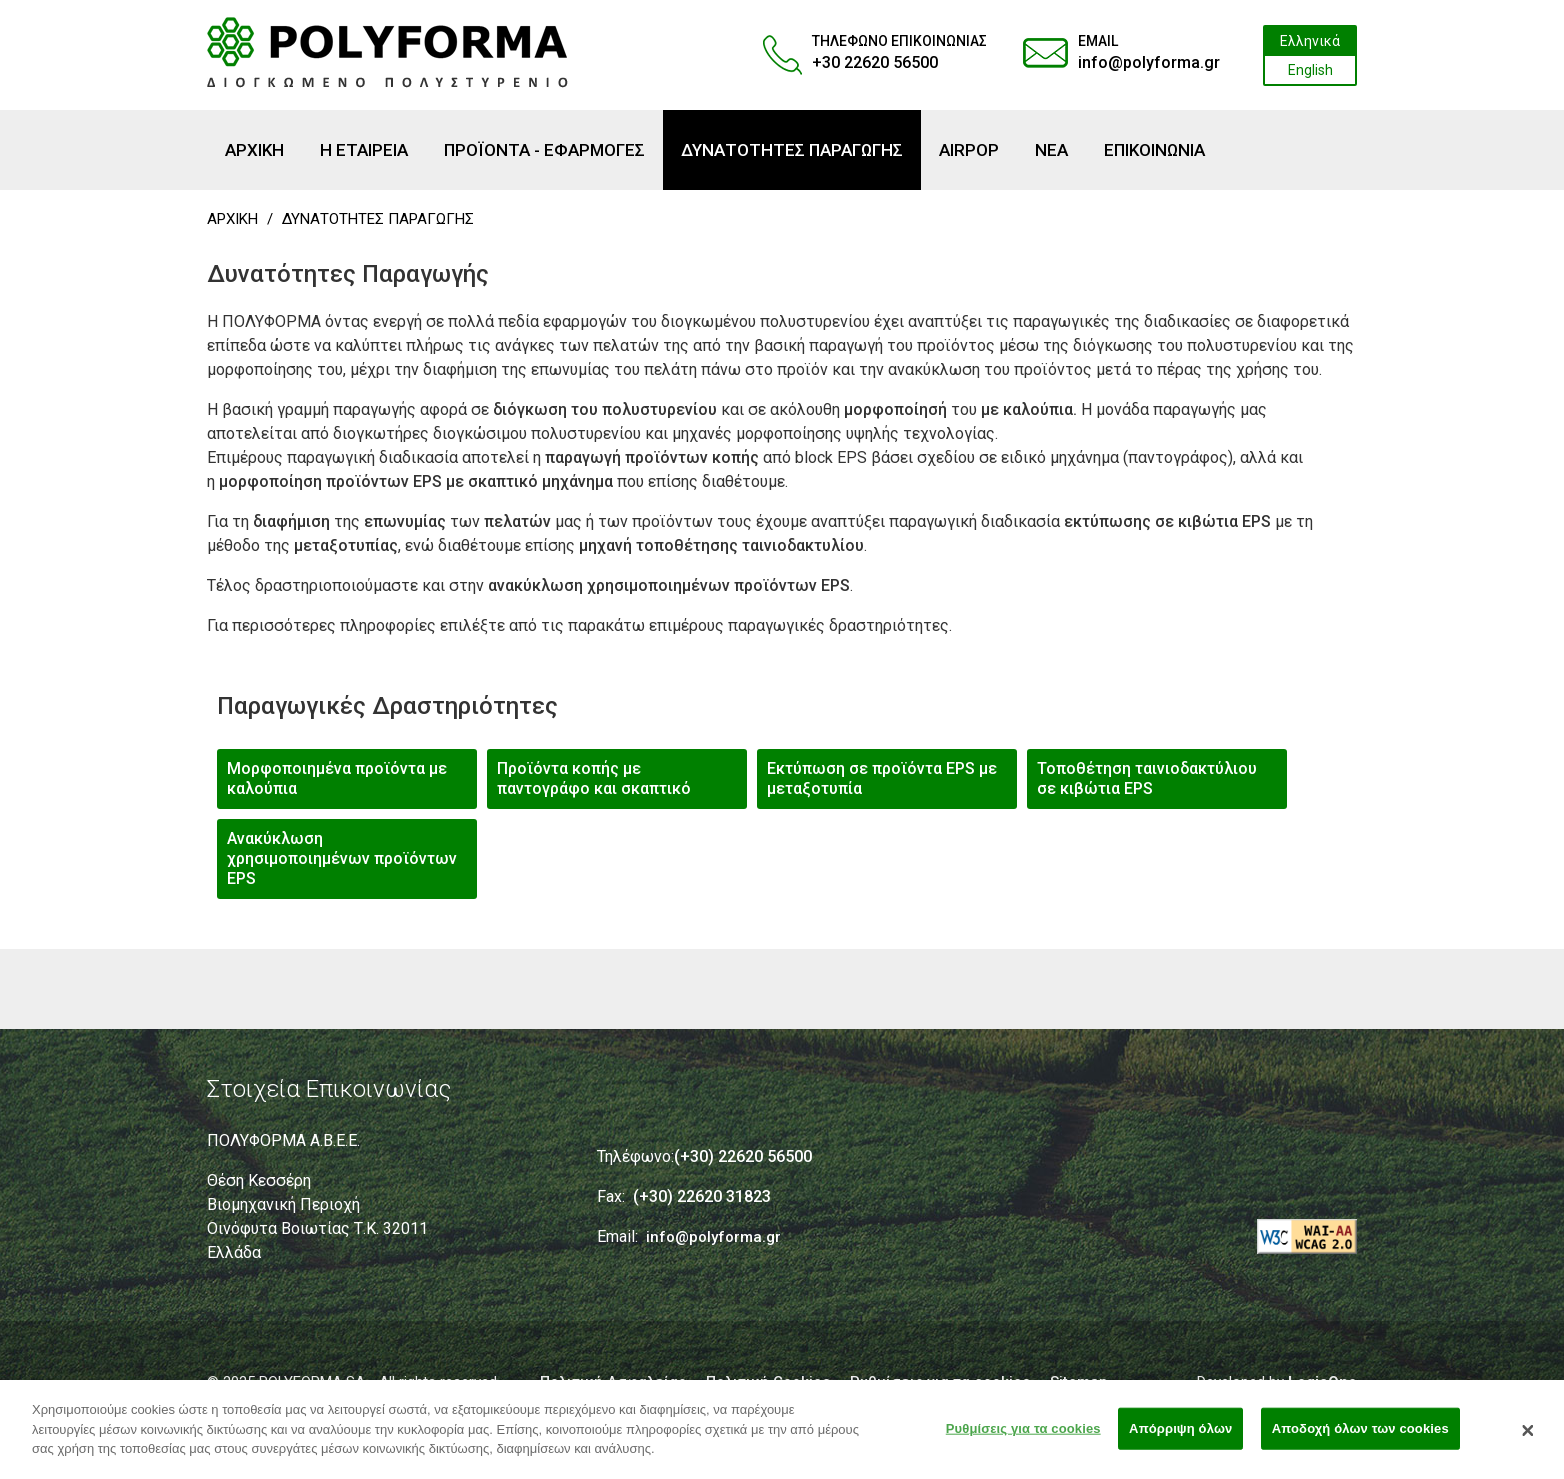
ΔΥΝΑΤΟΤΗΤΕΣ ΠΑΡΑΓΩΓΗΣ (378, 219)
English (1310, 70)
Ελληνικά (1310, 41)
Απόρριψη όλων (1180, 1436)
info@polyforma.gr (1149, 62)
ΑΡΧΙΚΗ (232, 219)
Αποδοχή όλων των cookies (1360, 1436)
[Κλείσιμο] (1528, 1439)
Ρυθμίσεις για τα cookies (1023, 1436)
